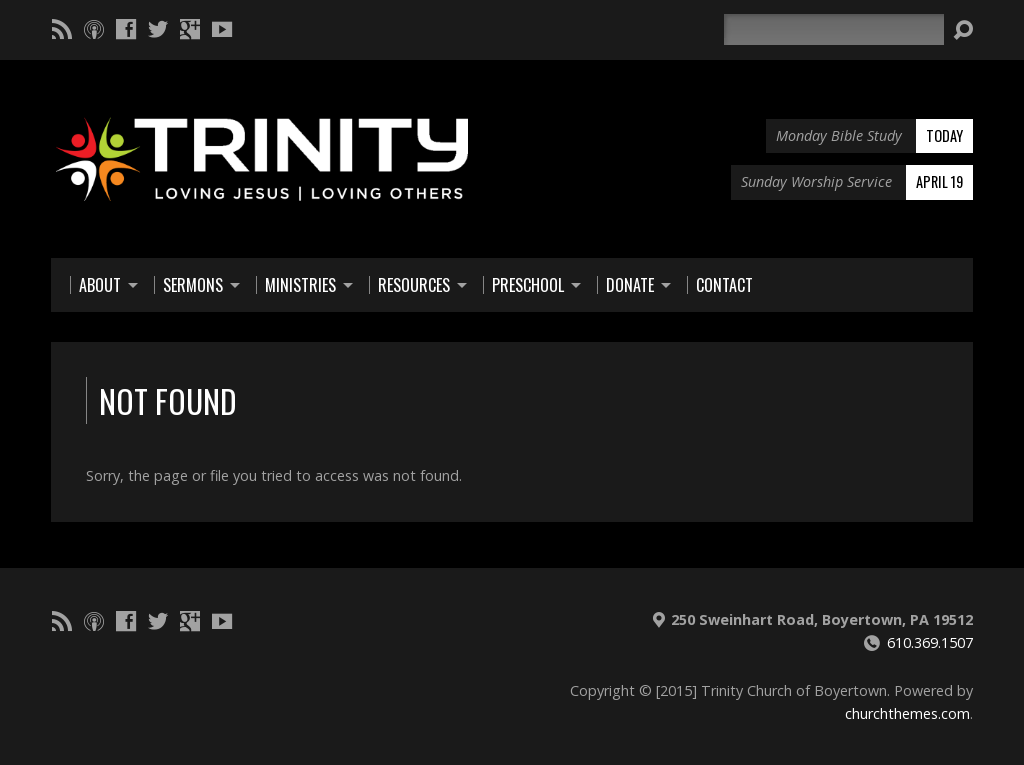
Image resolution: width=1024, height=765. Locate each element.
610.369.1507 (930, 642)
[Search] (834, 29)
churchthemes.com (907, 713)
